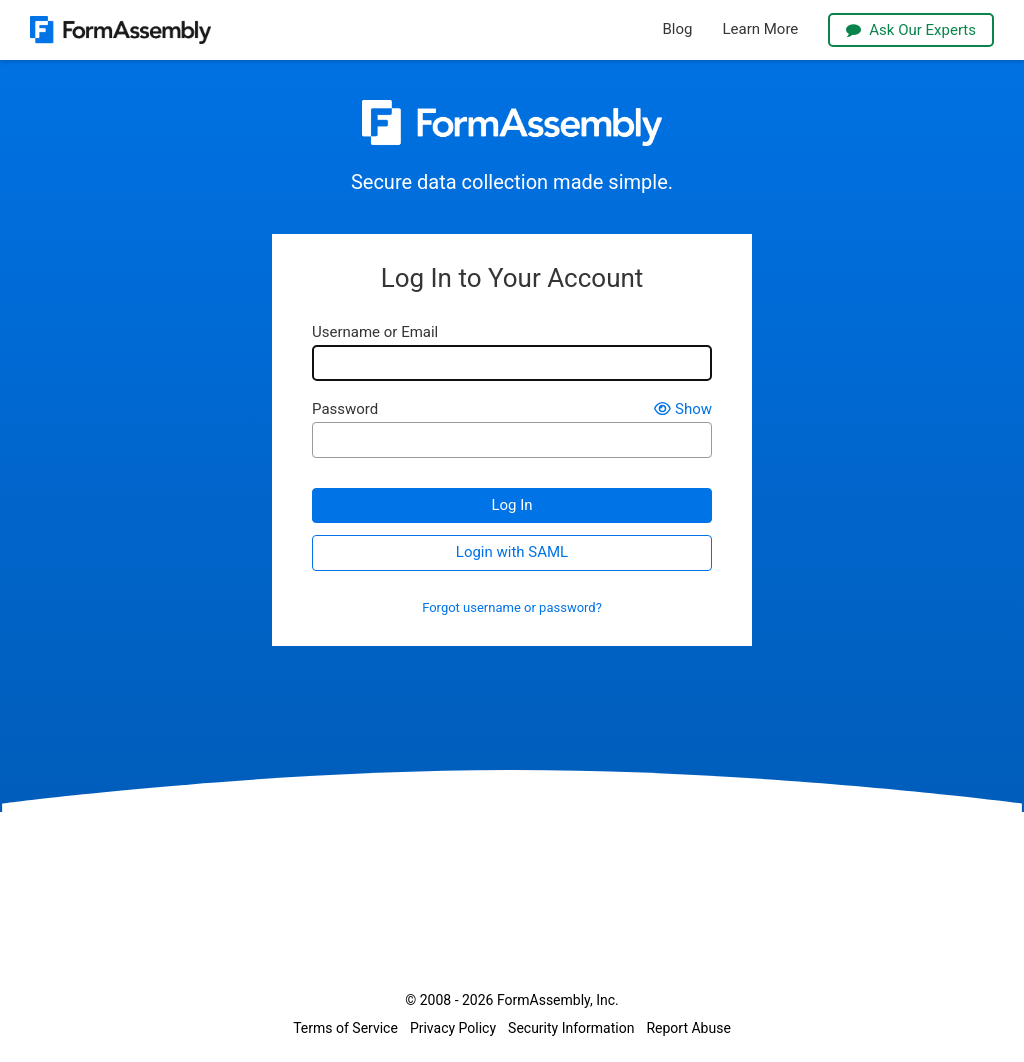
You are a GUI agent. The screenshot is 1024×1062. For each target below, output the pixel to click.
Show (683, 409)
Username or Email (375, 332)
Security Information (571, 1028)
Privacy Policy (453, 1028)
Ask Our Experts (911, 30)
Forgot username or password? (512, 608)
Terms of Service (345, 1028)
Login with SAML (512, 552)
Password (345, 409)
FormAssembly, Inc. (558, 1000)
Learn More (760, 29)
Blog (678, 29)
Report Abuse (688, 1028)
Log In (511, 505)
